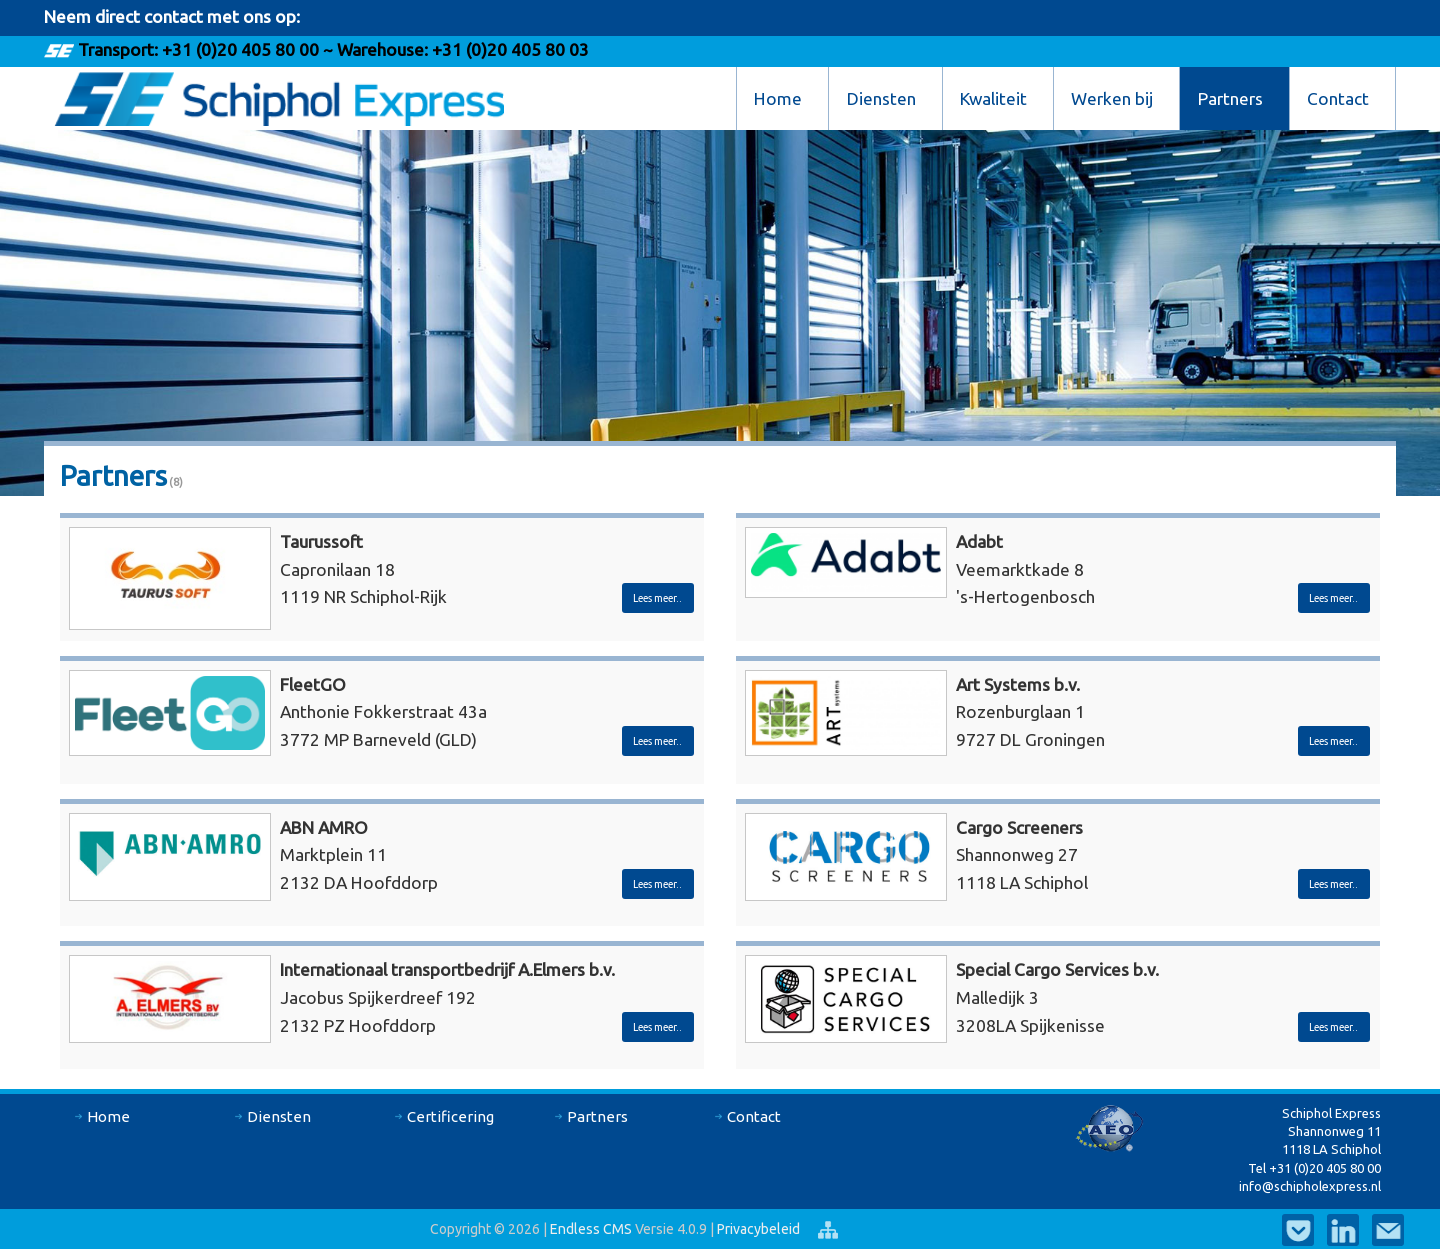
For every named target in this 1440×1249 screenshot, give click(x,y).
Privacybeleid (760, 1229)
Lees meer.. (657, 598)
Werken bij (1112, 98)
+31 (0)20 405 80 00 (240, 49)
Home (778, 98)
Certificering (450, 1116)
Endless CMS (591, 1229)
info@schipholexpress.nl (1310, 1186)
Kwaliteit (993, 98)
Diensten (881, 98)
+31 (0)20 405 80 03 (508, 49)
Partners (1230, 98)
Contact (1338, 98)
